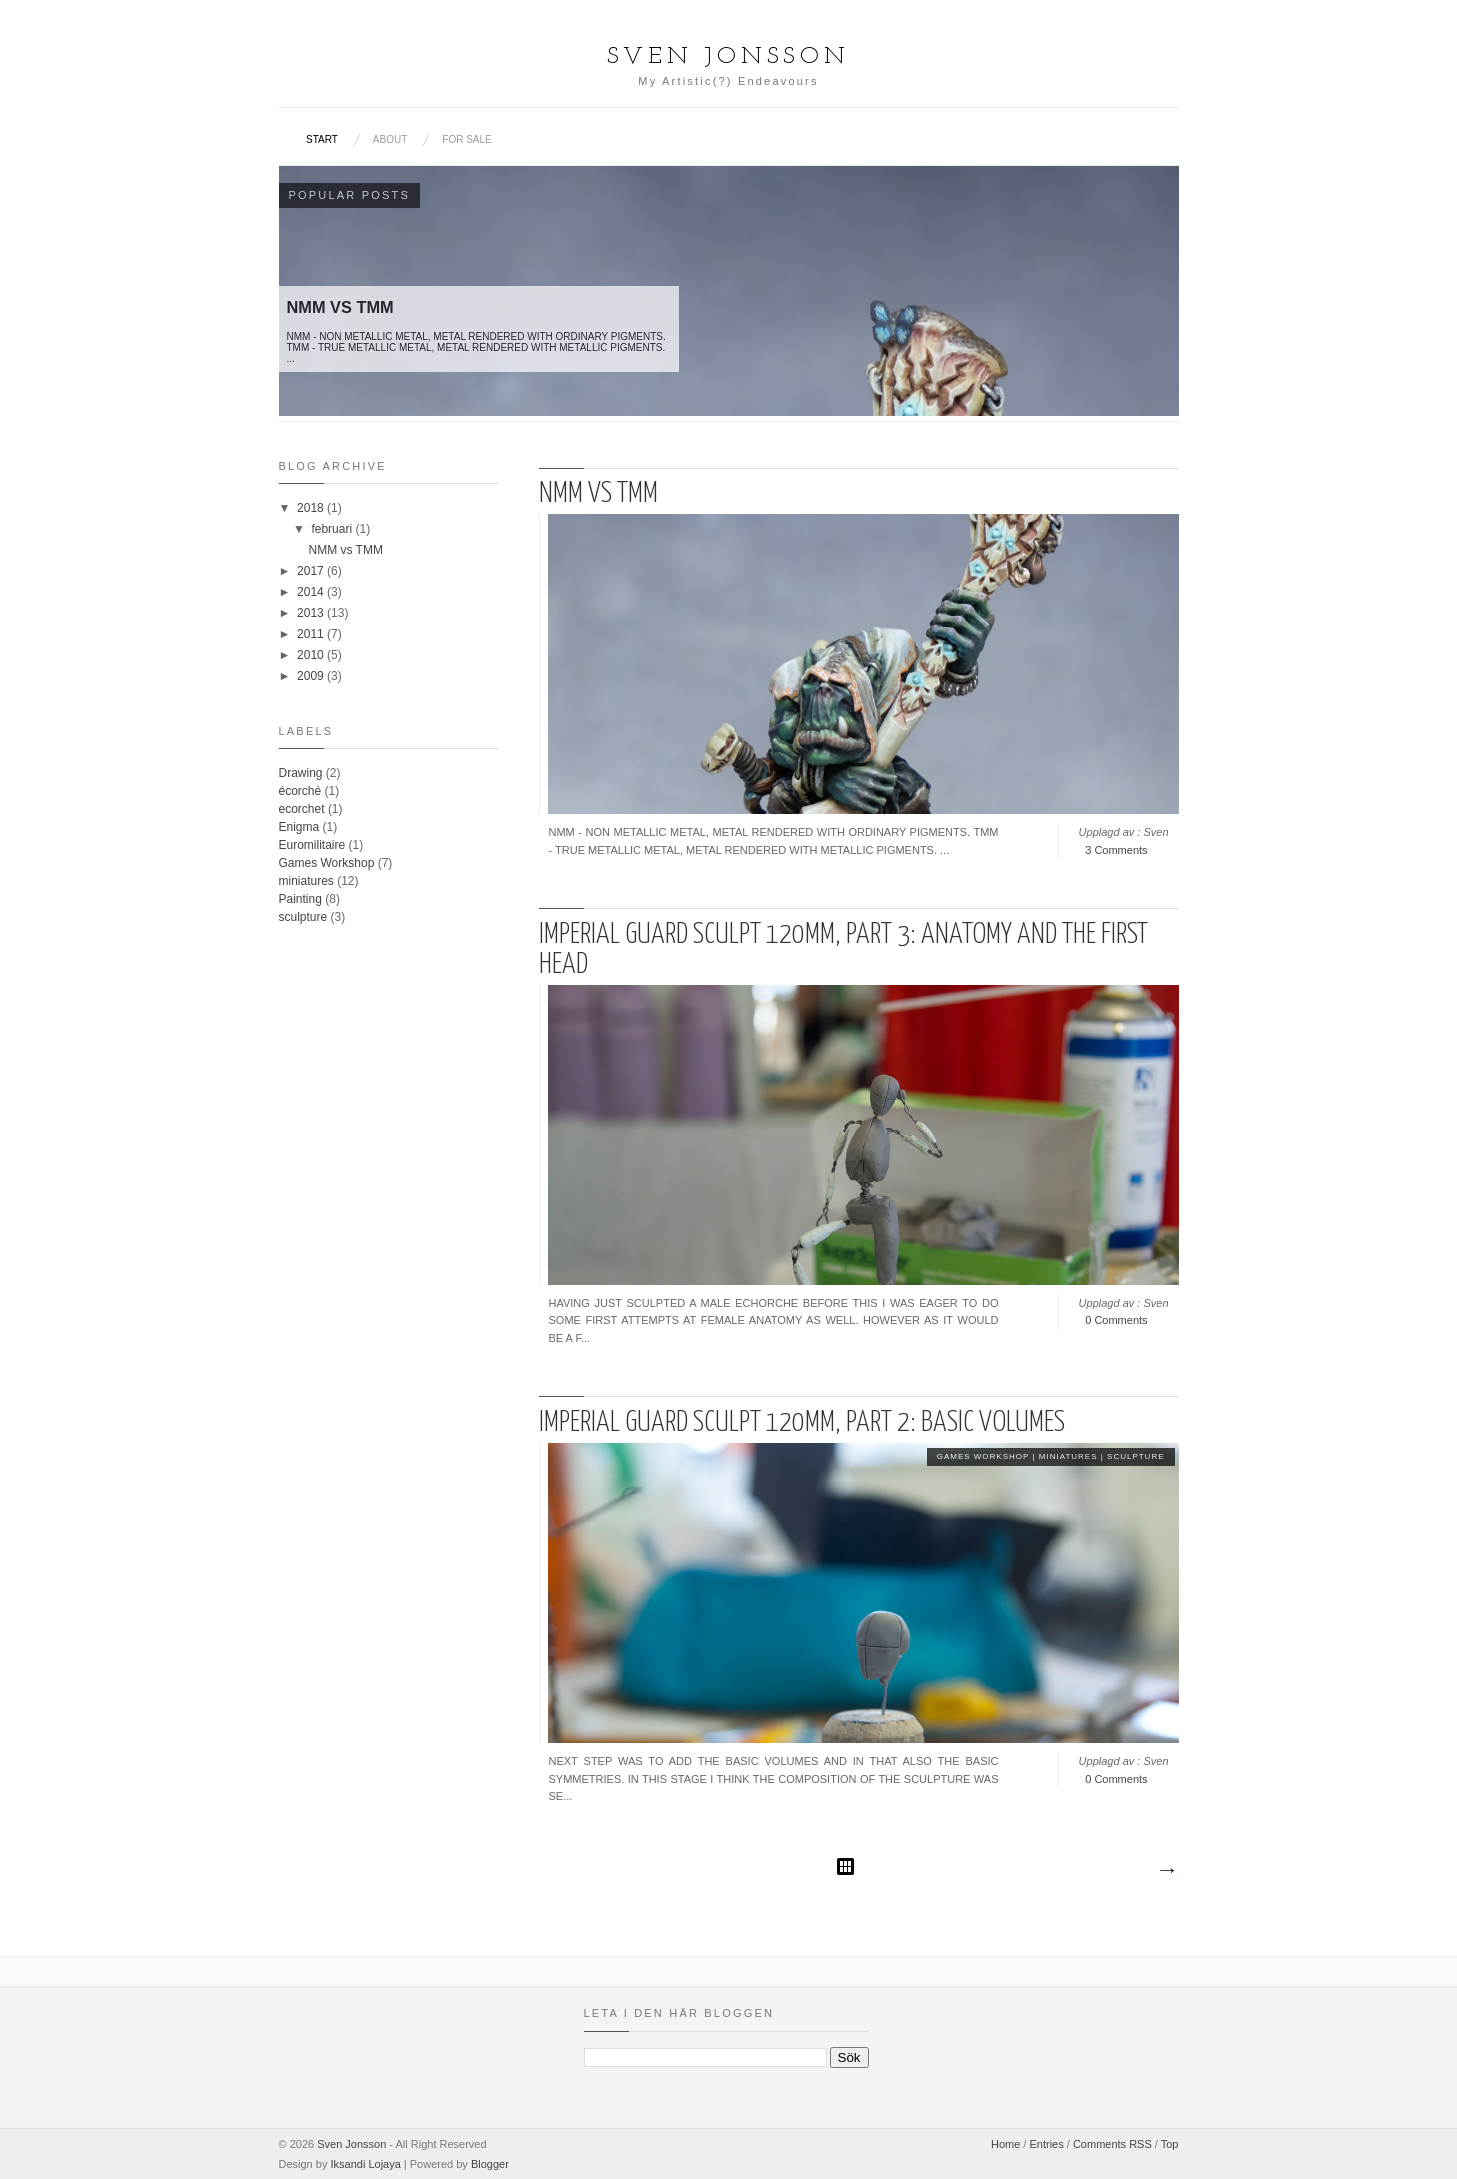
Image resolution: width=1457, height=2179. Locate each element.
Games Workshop (983, 1456)
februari (333, 529)
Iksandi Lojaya (365, 2164)
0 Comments (1116, 1320)
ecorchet (302, 809)
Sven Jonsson (351, 2144)
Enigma (299, 827)
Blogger (490, 2164)
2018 (312, 508)
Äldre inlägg (1166, 1871)
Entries (1046, 2144)
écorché (300, 791)
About (390, 139)
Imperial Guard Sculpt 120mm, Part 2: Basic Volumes (802, 1423)
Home (1005, 2144)
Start (322, 139)
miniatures (1068, 1456)
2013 (312, 613)
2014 (312, 592)
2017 (312, 571)
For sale (466, 139)
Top (1170, 2144)
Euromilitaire (312, 845)
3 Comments (1116, 850)
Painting (300, 899)
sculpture (1135, 1456)
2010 (312, 655)
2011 (312, 634)
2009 (312, 676)
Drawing (301, 773)
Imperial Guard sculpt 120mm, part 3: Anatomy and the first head (843, 950)
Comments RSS (1112, 2144)
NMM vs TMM (598, 494)
